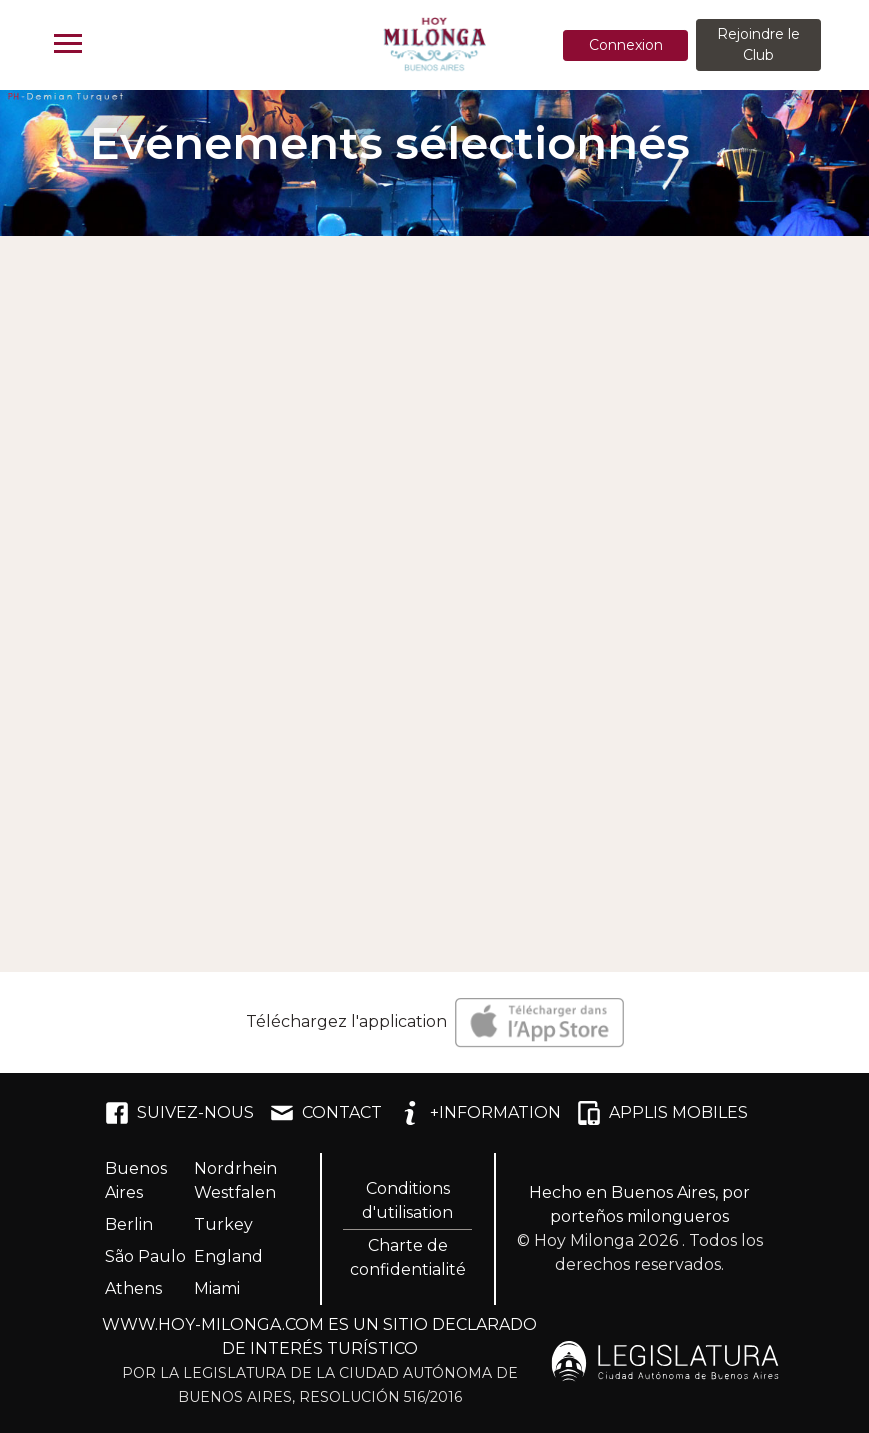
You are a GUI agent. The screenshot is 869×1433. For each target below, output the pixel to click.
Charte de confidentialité (408, 1257)
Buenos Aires (136, 1180)
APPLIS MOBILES (662, 1113)
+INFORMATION (479, 1113)
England (228, 1256)
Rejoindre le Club (758, 44)
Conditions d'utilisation (407, 1200)
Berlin (129, 1224)
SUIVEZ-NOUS (179, 1113)
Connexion (626, 45)
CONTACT (326, 1113)
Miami (217, 1288)
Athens (133, 1288)
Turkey (223, 1224)
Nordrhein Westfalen (235, 1180)
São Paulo (145, 1256)
